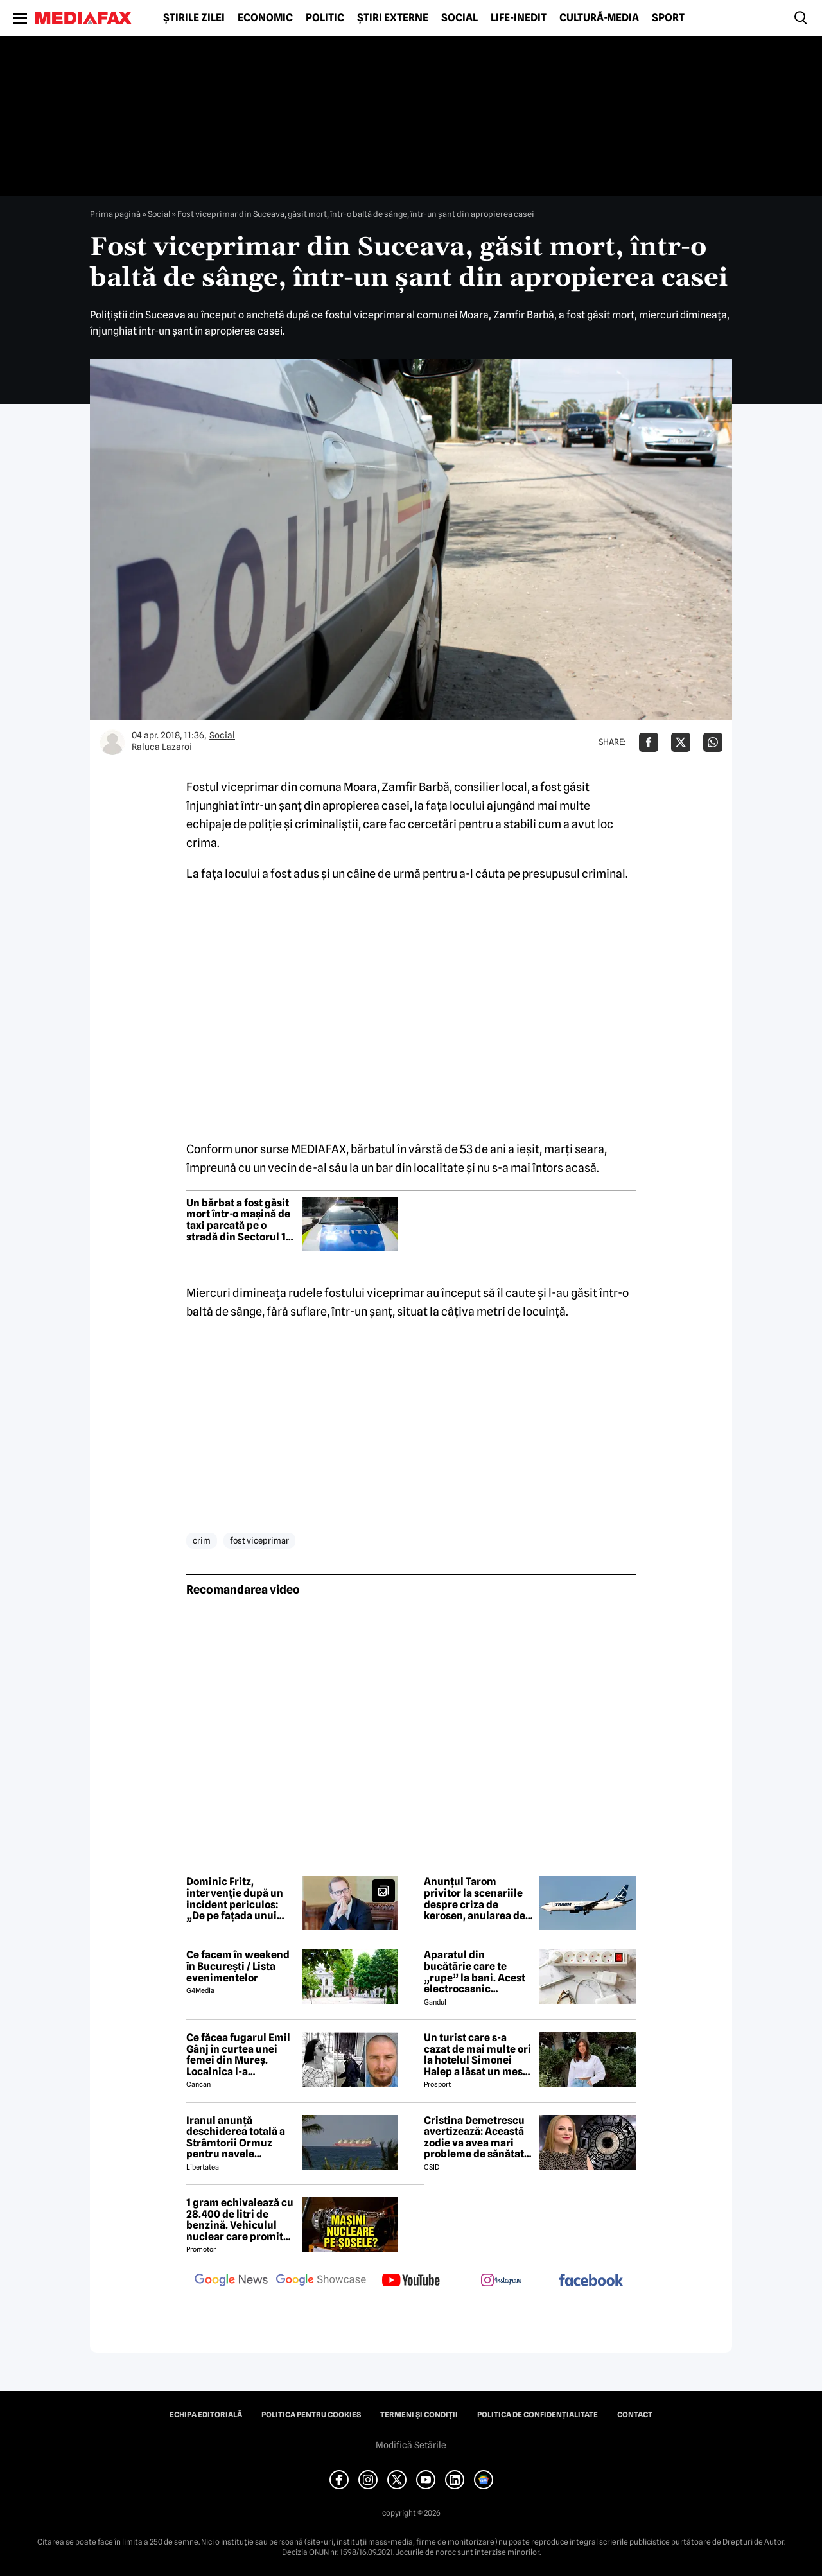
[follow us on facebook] (591, 2281)
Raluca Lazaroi (162, 747)
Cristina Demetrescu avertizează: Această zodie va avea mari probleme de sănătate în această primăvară (477, 2137)
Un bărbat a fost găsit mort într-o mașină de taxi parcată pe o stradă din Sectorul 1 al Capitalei (238, 1219)
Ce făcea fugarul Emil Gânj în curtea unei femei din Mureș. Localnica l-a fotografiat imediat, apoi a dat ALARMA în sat (238, 2054)
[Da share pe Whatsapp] (712, 742)
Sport (668, 18)
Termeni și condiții (419, 2414)
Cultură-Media (599, 18)
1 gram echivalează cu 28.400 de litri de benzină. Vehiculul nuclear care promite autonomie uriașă (239, 2219)
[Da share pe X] (680, 742)
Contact (634, 2414)
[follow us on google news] (231, 2281)
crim (202, 1540)
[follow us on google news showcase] (321, 2281)
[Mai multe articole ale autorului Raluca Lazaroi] (112, 742)
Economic (265, 18)
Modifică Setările (411, 2445)
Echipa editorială (206, 2414)
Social (459, 18)
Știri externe (392, 18)
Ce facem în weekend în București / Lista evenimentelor (238, 1966)
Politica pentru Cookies (311, 2414)
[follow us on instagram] (501, 2281)
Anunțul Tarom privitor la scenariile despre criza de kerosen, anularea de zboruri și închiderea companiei (474, 1898)
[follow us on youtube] (411, 2281)
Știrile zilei (194, 18)
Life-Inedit (519, 18)
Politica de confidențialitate (537, 2414)
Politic (325, 18)
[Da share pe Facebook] (648, 742)
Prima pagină (115, 214)
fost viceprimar (259, 1540)
